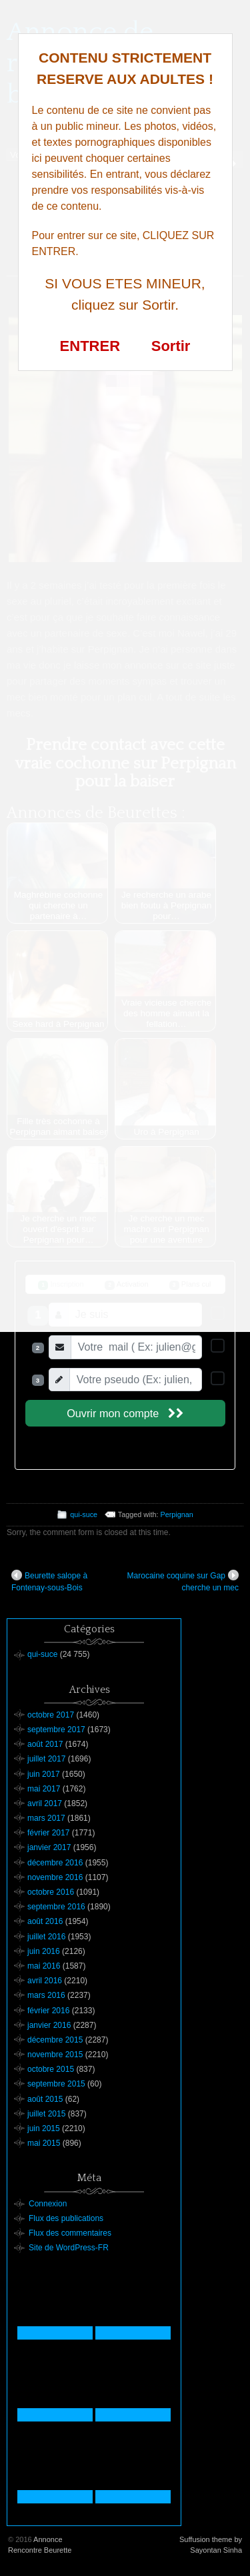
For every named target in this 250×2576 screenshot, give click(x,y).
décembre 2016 (55, 1862)
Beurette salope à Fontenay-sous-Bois (49, 1581)
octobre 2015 (50, 2069)
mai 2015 (43, 2143)
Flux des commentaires (70, 2233)
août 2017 (45, 1744)
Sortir (171, 346)
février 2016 (48, 2010)
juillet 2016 (46, 1936)
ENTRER (90, 346)
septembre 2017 (56, 1729)
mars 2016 (46, 1995)
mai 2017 (43, 1788)
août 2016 (45, 1921)
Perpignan (176, 1514)
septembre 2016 (56, 1906)
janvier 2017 (49, 1847)
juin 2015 (43, 2128)
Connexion (48, 2203)
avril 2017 (44, 1803)
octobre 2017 (50, 1715)
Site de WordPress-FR (69, 2247)
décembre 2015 (55, 2040)
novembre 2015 (55, 2054)
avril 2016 (44, 1980)
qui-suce (83, 1514)
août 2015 (45, 2099)
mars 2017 (46, 1818)
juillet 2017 (46, 1759)
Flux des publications (66, 2218)
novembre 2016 (55, 1877)
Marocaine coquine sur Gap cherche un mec (183, 1581)
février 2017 (48, 1832)
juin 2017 (43, 1774)
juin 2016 (43, 1951)
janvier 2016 (49, 2025)
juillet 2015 (46, 2113)
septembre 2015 (56, 2084)
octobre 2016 (50, 1892)
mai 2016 (43, 1966)
